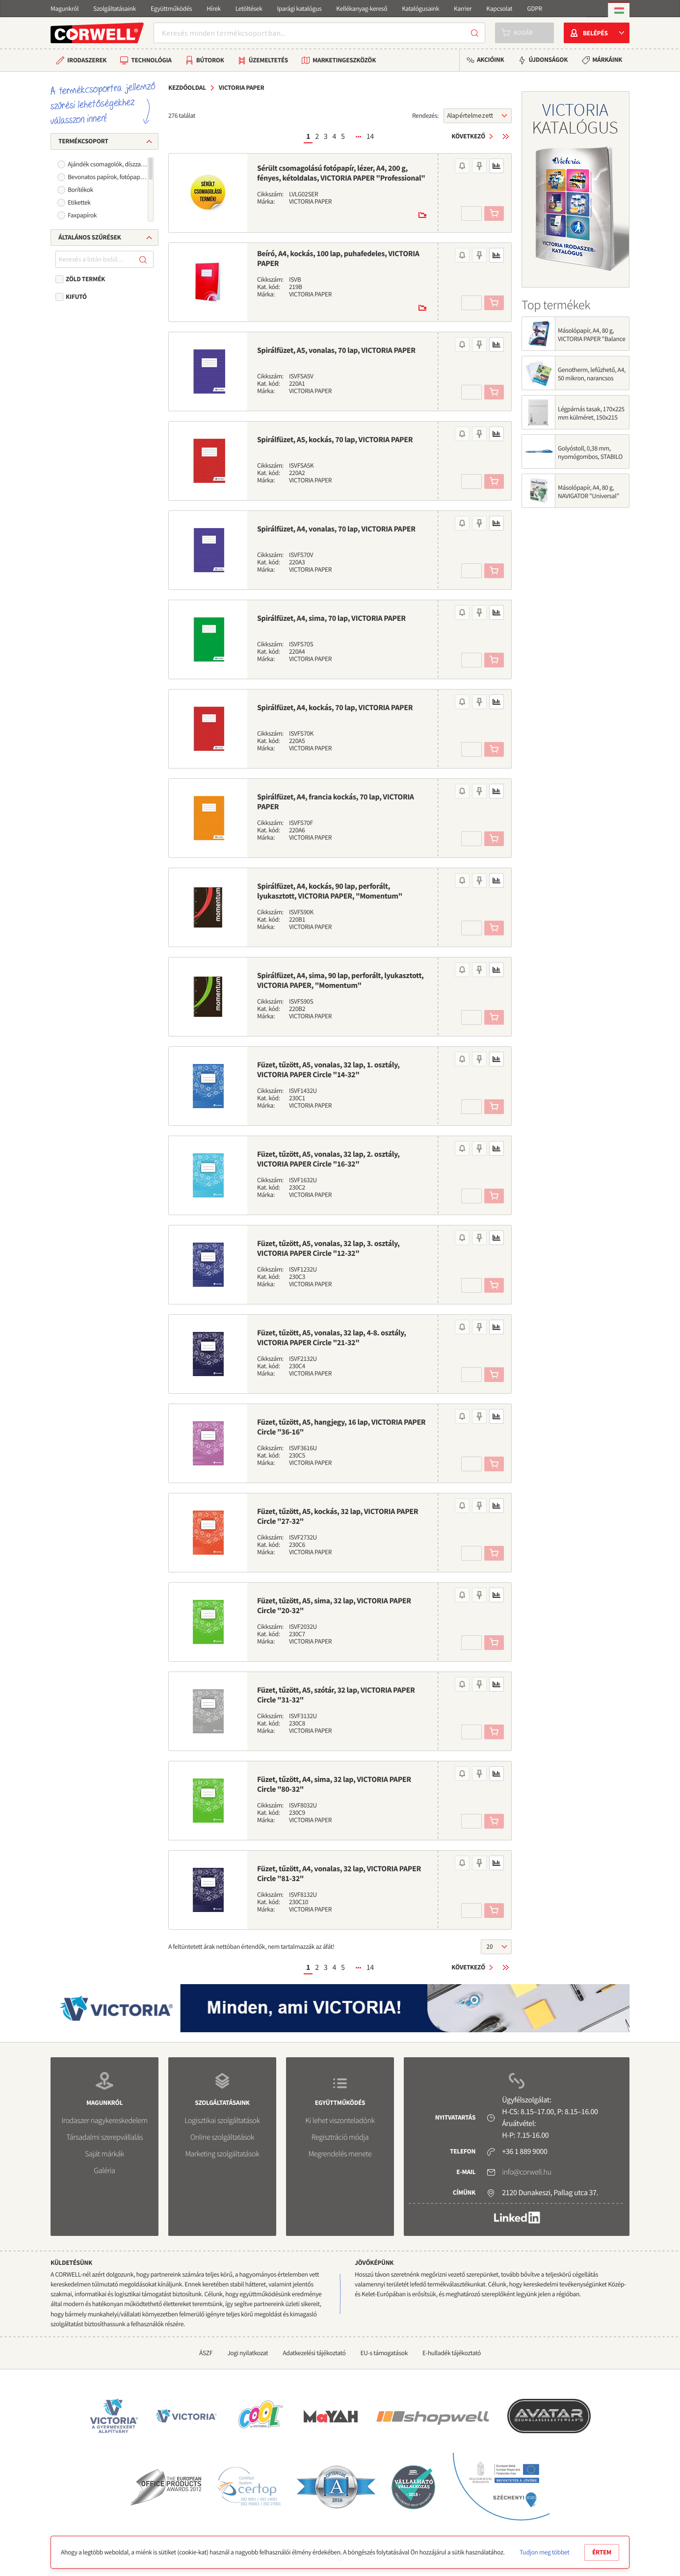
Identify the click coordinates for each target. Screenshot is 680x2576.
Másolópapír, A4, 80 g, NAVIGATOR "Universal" (588, 491)
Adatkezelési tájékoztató (314, 2353)
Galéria (104, 2171)
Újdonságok (548, 59)
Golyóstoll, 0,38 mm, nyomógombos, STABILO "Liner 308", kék (590, 456)
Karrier (462, 8)
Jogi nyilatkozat (247, 2353)
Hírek (213, 8)
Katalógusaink (420, 8)
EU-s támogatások (384, 2353)
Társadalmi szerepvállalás (104, 2137)
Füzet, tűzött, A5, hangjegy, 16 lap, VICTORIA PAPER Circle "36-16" (341, 1427)
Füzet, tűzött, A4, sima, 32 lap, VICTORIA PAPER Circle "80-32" (334, 1784)
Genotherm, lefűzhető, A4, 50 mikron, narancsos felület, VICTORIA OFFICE (592, 378)
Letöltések (248, 8)
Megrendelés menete (340, 2154)
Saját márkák (104, 2154)
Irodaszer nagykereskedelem (104, 2120)
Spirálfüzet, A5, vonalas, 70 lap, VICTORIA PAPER (336, 350)
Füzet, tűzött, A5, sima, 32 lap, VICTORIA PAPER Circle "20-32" (334, 1606)
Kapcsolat (499, 8)
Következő (468, 136)
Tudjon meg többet (544, 2552)
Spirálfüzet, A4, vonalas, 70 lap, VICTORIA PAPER (336, 529)
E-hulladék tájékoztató (451, 2353)
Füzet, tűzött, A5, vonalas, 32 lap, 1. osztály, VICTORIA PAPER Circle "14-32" (328, 1070)
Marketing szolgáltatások (222, 2154)
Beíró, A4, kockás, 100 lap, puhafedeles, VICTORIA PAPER (338, 258)
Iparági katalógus (299, 8)
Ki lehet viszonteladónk (340, 2120)
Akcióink (490, 59)
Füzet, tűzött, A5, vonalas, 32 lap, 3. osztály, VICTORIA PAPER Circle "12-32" (328, 1248)
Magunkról (64, 8)
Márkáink (607, 59)
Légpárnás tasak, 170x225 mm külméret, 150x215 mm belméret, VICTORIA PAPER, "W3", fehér (591, 421)
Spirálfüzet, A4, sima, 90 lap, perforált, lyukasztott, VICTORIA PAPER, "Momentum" (340, 980)
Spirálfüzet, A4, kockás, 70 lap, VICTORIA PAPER (335, 708)
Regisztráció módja (340, 2137)
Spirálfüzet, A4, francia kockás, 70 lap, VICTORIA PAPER (335, 802)
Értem (601, 2552)
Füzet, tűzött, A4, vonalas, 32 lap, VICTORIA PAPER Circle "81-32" (339, 1874)
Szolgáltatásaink (114, 8)
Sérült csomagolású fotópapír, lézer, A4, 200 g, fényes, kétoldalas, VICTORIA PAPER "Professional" (341, 173)
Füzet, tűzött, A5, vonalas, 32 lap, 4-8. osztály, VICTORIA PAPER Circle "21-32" (331, 1338)
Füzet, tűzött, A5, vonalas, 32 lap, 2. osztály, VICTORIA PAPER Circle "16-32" (328, 1159)
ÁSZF (205, 2353)
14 (370, 136)
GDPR (534, 8)
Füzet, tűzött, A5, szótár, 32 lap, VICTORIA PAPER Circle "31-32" (336, 1695)
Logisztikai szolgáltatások (222, 2120)
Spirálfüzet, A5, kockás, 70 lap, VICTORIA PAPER (335, 440)
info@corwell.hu (526, 2172)
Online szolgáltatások (222, 2137)
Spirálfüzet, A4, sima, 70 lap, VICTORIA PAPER (331, 618)
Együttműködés (171, 8)
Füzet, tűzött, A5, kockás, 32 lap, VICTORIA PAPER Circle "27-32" (337, 1516)
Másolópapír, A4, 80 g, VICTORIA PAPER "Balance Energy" (592, 338)
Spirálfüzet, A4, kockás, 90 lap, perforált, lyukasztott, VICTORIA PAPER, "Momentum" (329, 891)
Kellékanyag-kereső (361, 8)
